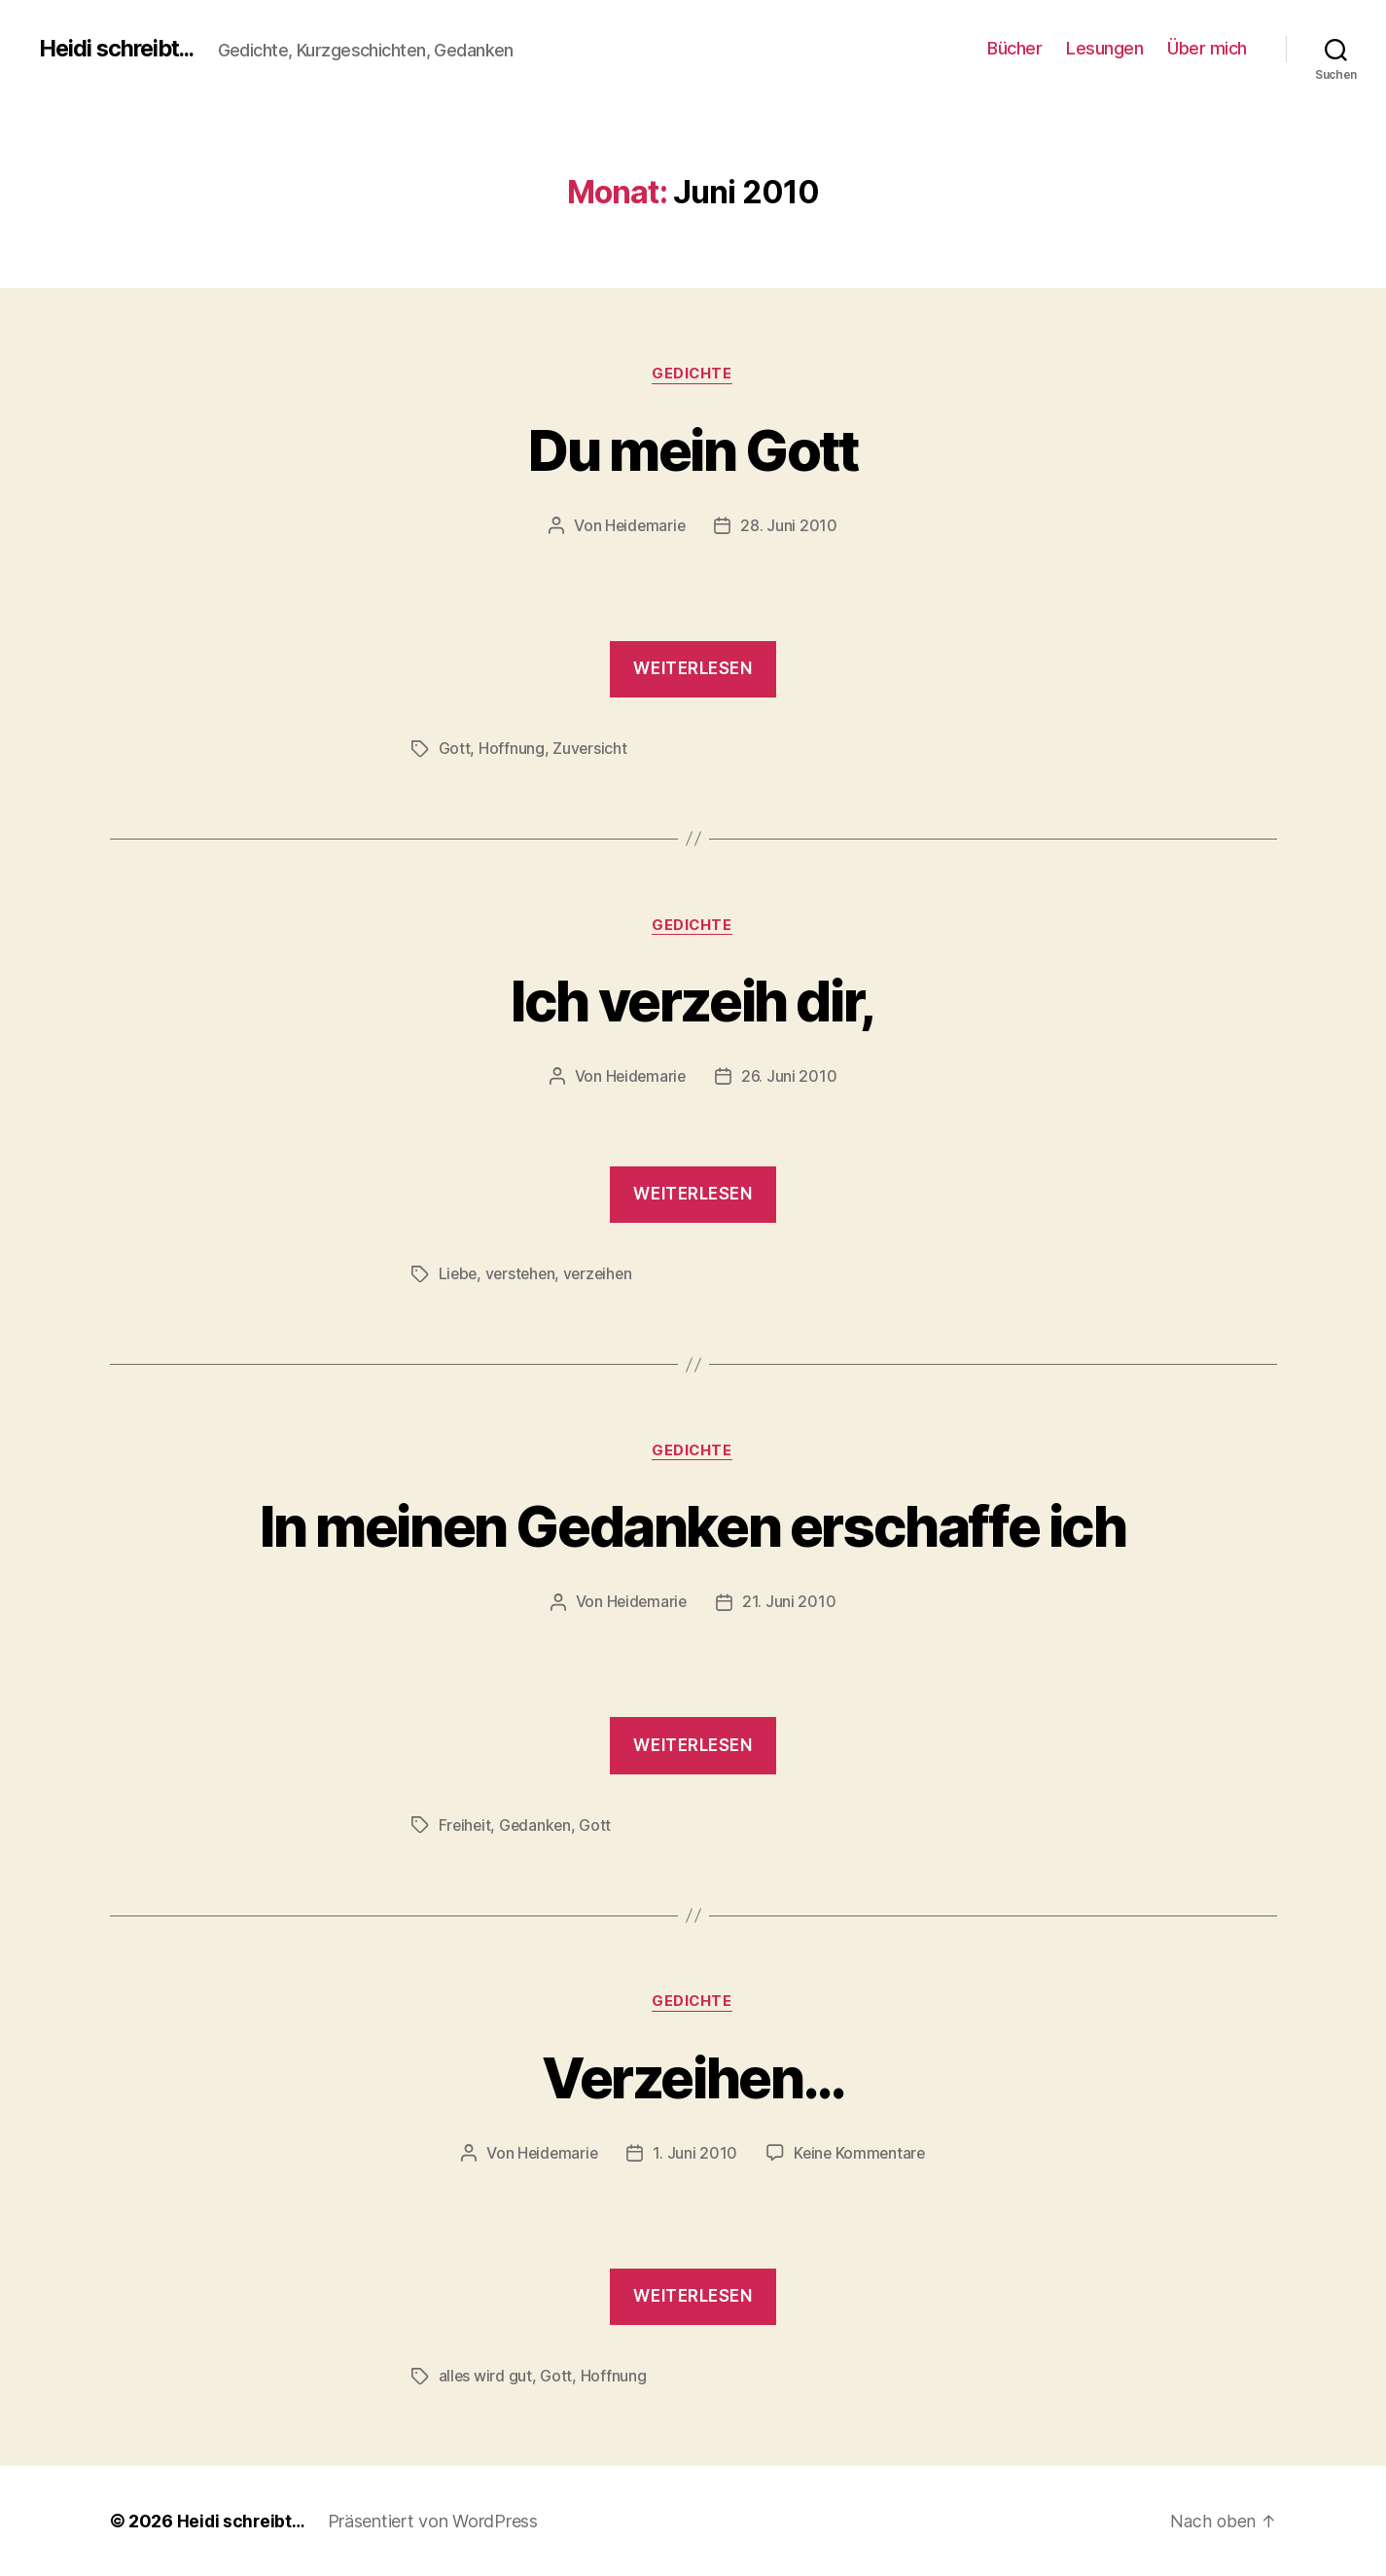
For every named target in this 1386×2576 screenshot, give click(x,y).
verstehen (523, 1274)
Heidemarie (645, 526)
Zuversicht (589, 749)
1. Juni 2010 (695, 2154)
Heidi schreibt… (242, 2521)
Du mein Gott (692, 448)
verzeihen (604, 1274)
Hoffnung (512, 749)
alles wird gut (486, 2376)
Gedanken (538, 1826)
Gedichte (693, 374)
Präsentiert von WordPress (437, 2521)
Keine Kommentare (861, 2154)
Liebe (459, 1274)
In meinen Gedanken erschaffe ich (693, 1525)
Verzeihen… (692, 2076)
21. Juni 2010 (790, 1603)
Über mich (1207, 48)
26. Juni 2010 (790, 1078)
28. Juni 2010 (790, 526)
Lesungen (1104, 48)
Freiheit (466, 1826)
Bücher (1014, 48)
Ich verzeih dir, (693, 1000)
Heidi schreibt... (121, 48)
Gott (455, 749)
